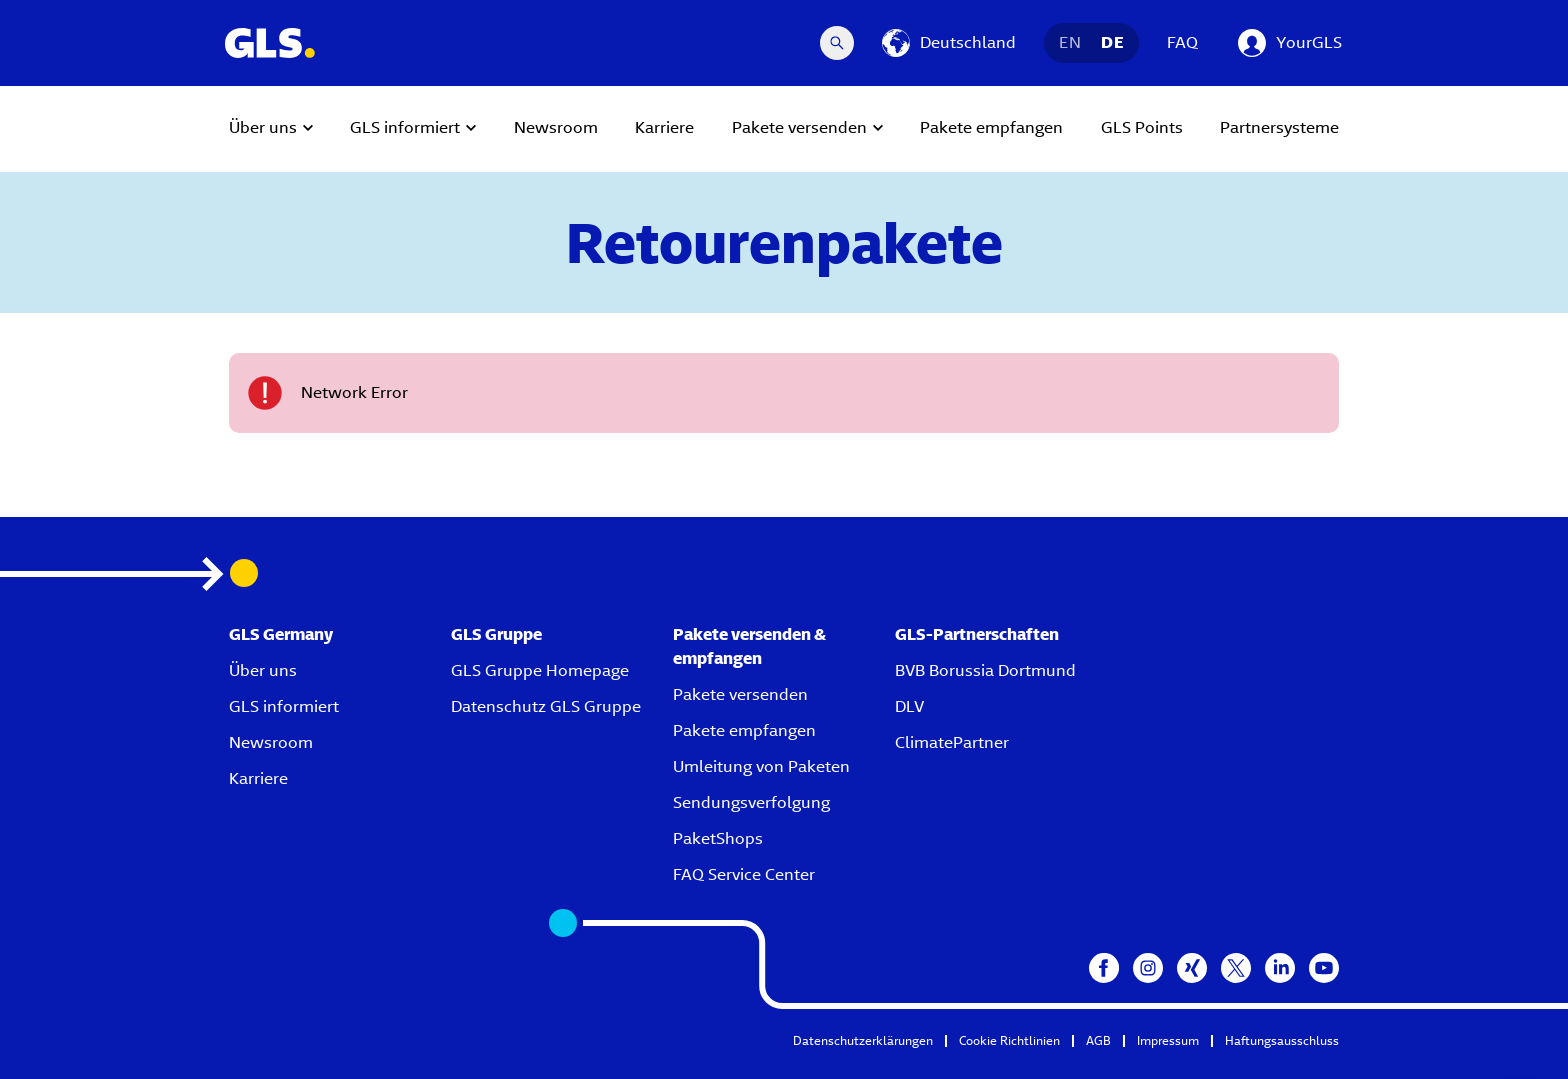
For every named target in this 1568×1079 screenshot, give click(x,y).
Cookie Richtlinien (1009, 1040)
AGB (1098, 1040)
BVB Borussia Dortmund (985, 670)
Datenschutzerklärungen (863, 1040)
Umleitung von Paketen (761, 766)
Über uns (263, 670)
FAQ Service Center (744, 874)
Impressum (1168, 1040)
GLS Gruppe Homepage (540, 670)
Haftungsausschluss (1282, 1040)
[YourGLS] (1290, 43)
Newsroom (271, 742)
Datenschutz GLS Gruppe (546, 706)
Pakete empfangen (744, 730)
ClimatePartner (952, 742)
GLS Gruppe (496, 634)
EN (1070, 42)
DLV (909, 706)
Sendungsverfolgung (751, 802)
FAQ (1182, 42)
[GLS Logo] (269, 43)
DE (1112, 42)
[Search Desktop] (837, 43)
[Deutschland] (949, 43)
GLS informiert (284, 706)
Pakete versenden (740, 694)
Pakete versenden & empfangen (749, 646)
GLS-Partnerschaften (977, 634)
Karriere (258, 778)
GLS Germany (281, 634)
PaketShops (718, 838)
